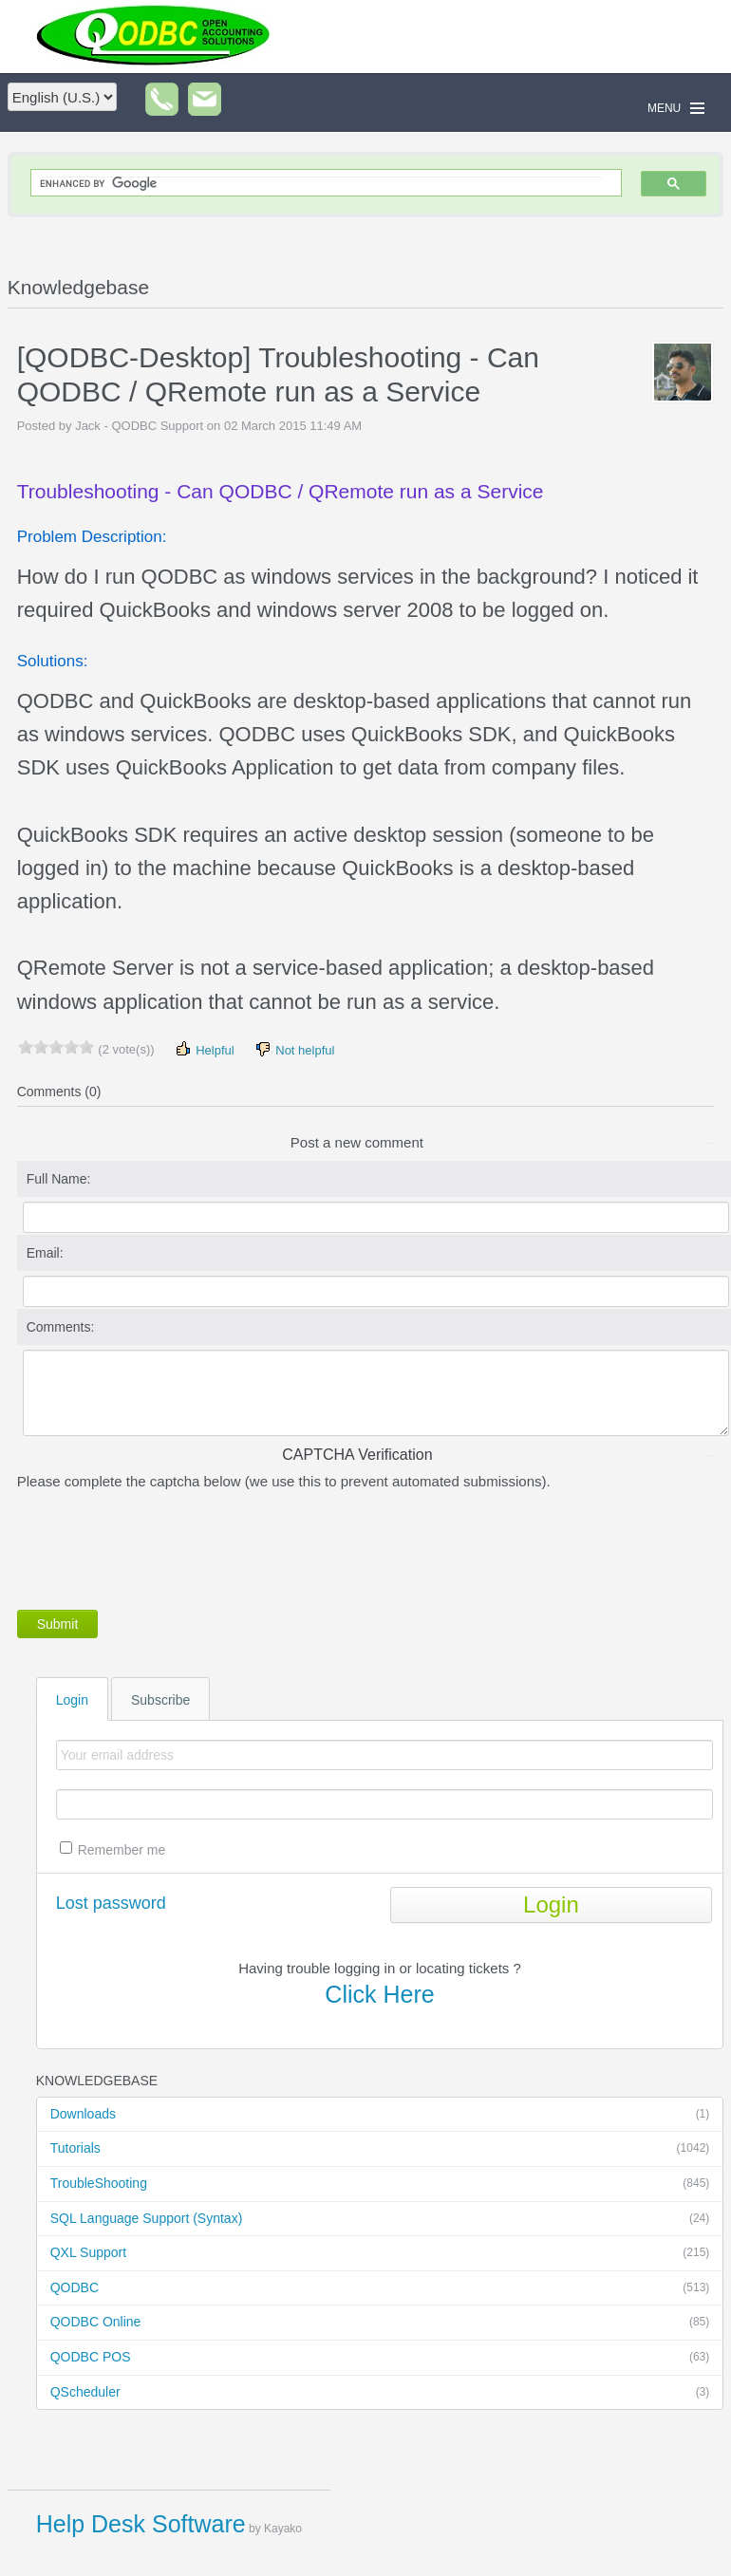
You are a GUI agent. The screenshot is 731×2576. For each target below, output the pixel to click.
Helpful (204, 1049)
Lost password (111, 1903)
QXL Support (380, 2253)
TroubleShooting (380, 2184)
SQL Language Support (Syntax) (380, 2219)
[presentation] (161, 1546)
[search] (322, 184)
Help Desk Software (141, 2524)
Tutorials (380, 2148)
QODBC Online (380, 2322)
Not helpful (294, 1049)
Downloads (380, 2114)
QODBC (380, 2288)
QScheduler (380, 2392)
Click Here (379, 1994)
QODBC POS (380, 2357)
